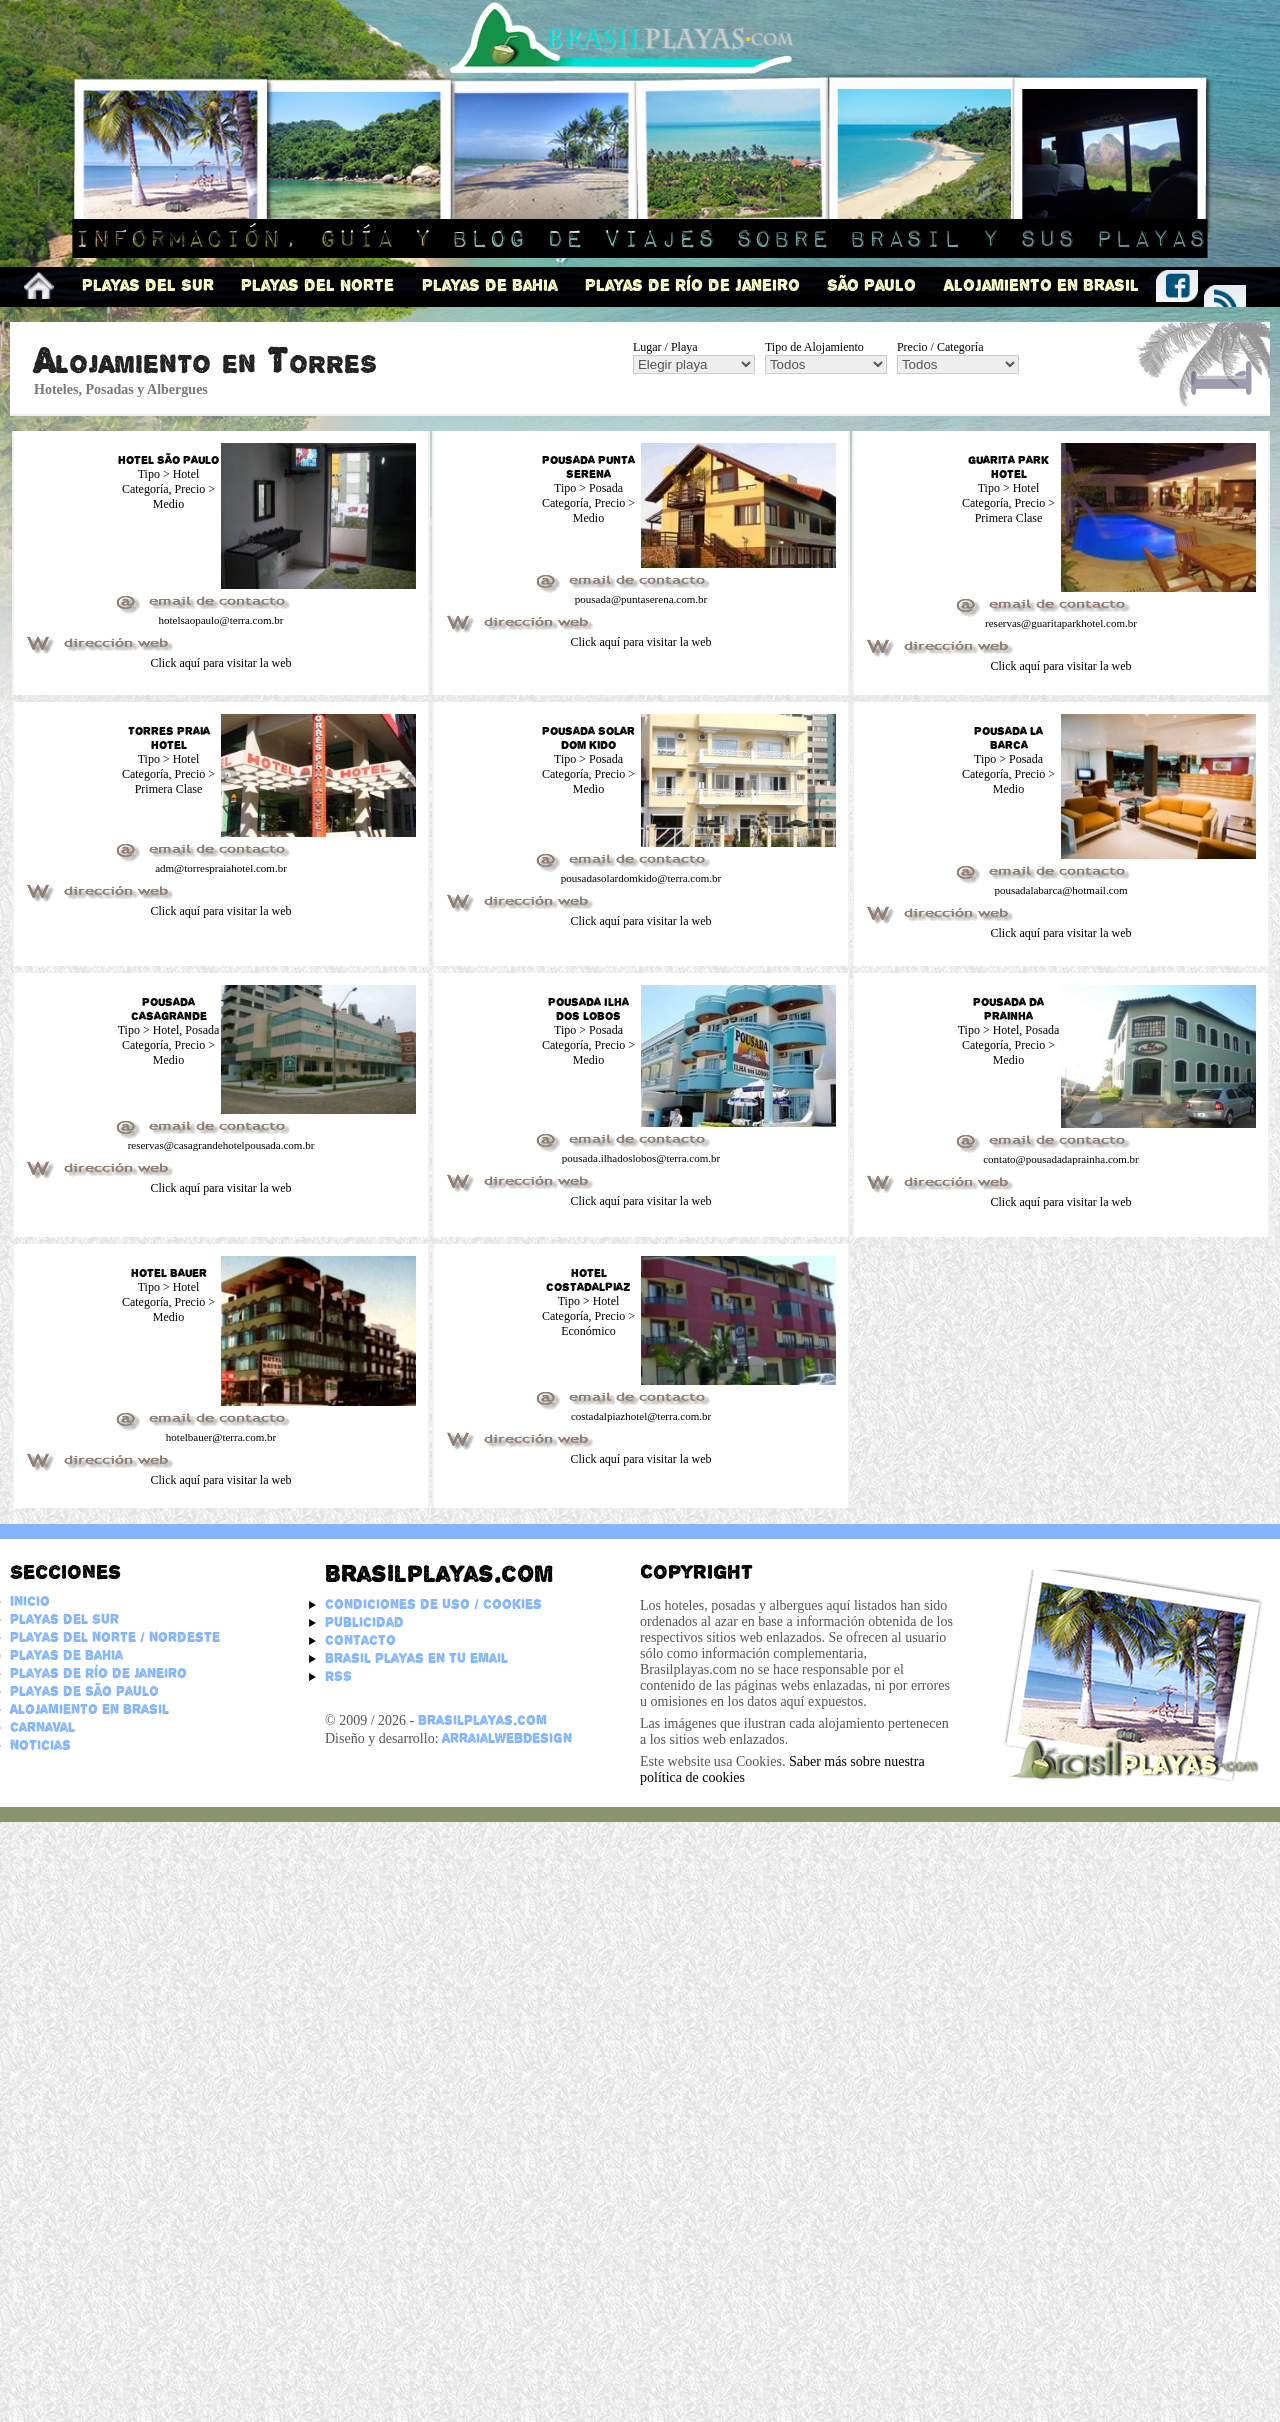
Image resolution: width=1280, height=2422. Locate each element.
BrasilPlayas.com (482, 2320)
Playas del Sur (148, 285)
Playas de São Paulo (84, 2291)
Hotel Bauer (169, 1573)
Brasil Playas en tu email (416, 2258)
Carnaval (42, 2327)
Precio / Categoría (940, 347)
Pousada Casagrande (169, 1309)
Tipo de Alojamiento (814, 347)
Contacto (360, 2240)
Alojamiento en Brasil (1041, 285)
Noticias (40, 2345)
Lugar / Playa (665, 347)
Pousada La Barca (1008, 1038)
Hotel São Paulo (168, 760)
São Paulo (871, 285)
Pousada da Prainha (1008, 1309)
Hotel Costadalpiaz (588, 1580)
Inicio (30, 2201)
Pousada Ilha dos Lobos (588, 1309)
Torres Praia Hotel (169, 1038)
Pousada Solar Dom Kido (588, 1038)
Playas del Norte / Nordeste (115, 2237)
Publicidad (364, 2222)
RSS (338, 2276)
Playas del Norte (317, 285)
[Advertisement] (640, 574)
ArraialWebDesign (507, 2338)
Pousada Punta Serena (588, 767)
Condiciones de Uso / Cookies (433, 2204)
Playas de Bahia (489, 285)
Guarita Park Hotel (1008, 767)
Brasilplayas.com (439, 2173)
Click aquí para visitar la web (221, 963)
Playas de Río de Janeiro (692, 285)
